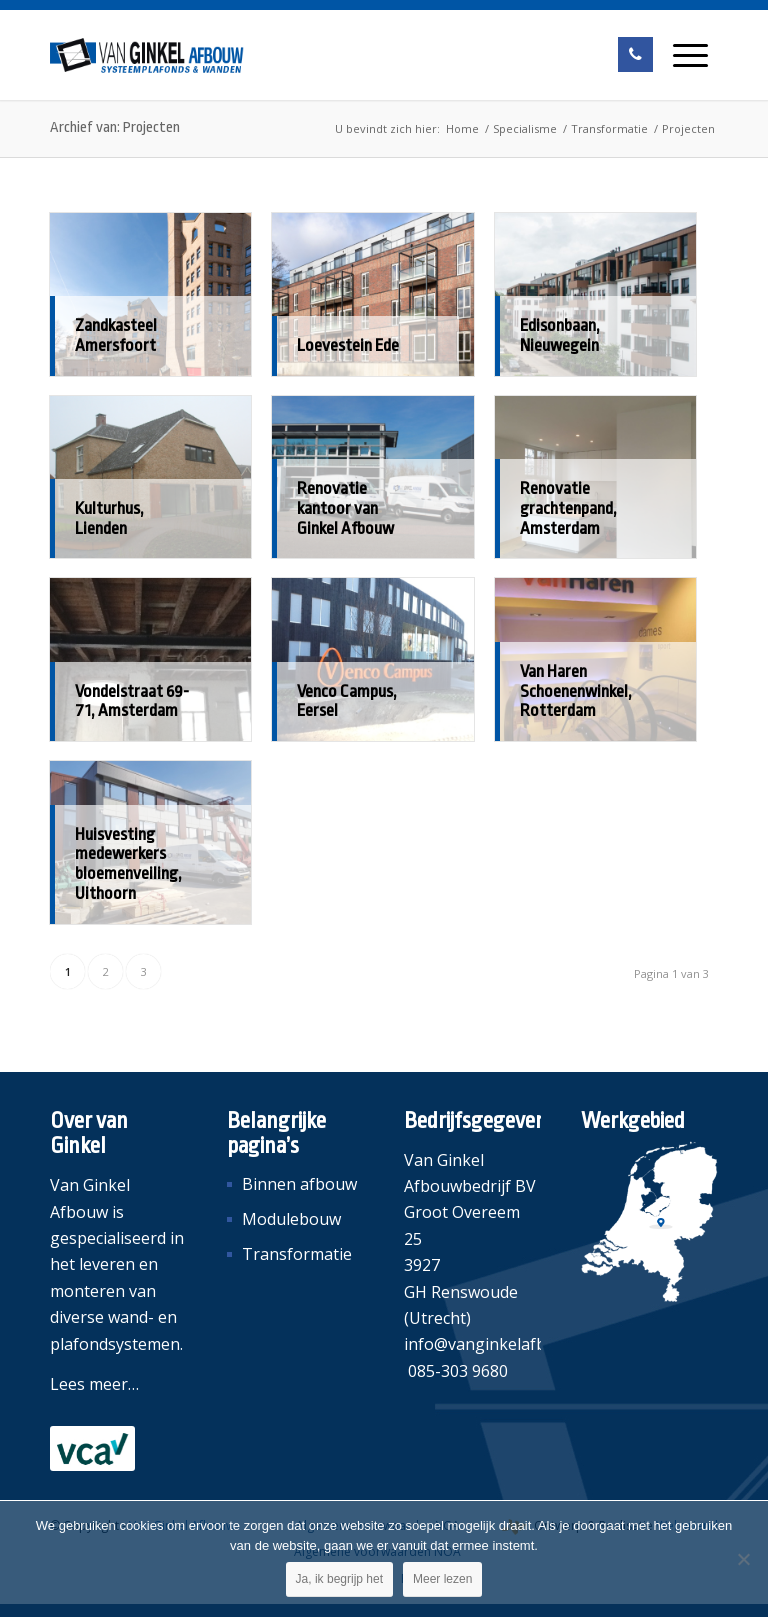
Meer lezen (442, 1579)
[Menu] (690, 55)
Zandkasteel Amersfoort (116, 335)
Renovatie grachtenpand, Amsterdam (568, 508)
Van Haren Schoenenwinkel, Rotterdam (576, 691)
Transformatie (297, 1254)
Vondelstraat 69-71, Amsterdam (132, 701)
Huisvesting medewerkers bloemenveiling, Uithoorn (128, 864)
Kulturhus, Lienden (109, 518)
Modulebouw (291, 1219)
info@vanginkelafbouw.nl (499, 1344)
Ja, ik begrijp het (339, 1579)
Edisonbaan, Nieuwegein (560, 335)
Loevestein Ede (348, 345)
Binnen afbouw (299, 1184)
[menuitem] (690, 55)
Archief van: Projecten (115, 127)
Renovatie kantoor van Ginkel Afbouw (345, 508)
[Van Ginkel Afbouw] (147, 55)
